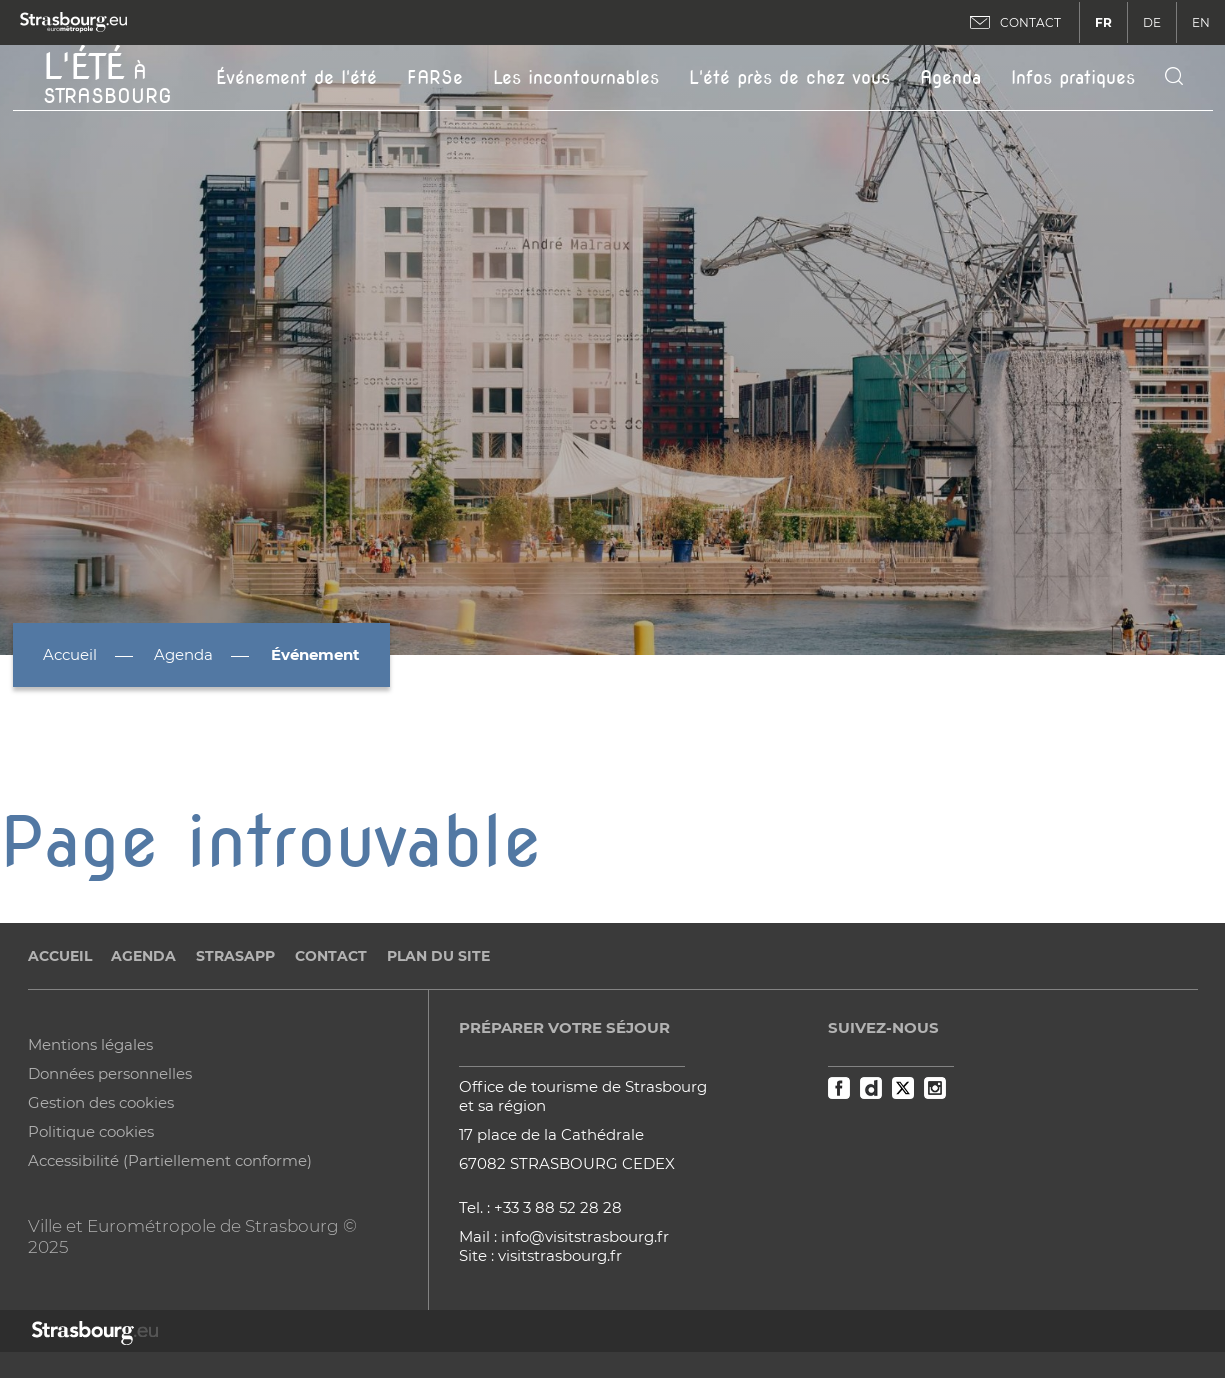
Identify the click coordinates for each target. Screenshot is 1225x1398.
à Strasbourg (107, 76)
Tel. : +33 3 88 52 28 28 (540, 1207)
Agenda (950, 77)
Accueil (70, 654)
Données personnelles (110, 1073)
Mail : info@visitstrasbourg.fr (564, 1236)
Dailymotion (871, 1088)
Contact (331, 956)
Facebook (839, 1088)
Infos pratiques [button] (1073, 77)
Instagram (935, 1088)
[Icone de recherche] (1174, 77)
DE (1152, 22)
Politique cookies (91, 1131)
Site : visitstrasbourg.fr (540, 1255)
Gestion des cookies (101, 1102)
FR (1103, 22)
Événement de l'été (296, 77)
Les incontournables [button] (576, 77)
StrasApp (235, 956)
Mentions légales (90, 1044)
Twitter (903, 1088)
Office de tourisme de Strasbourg (583, 1086)
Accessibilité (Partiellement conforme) (170, 1160)
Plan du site (438, 956)
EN (1201, 22)
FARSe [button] (435, 77)
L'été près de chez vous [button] (789, 77)
